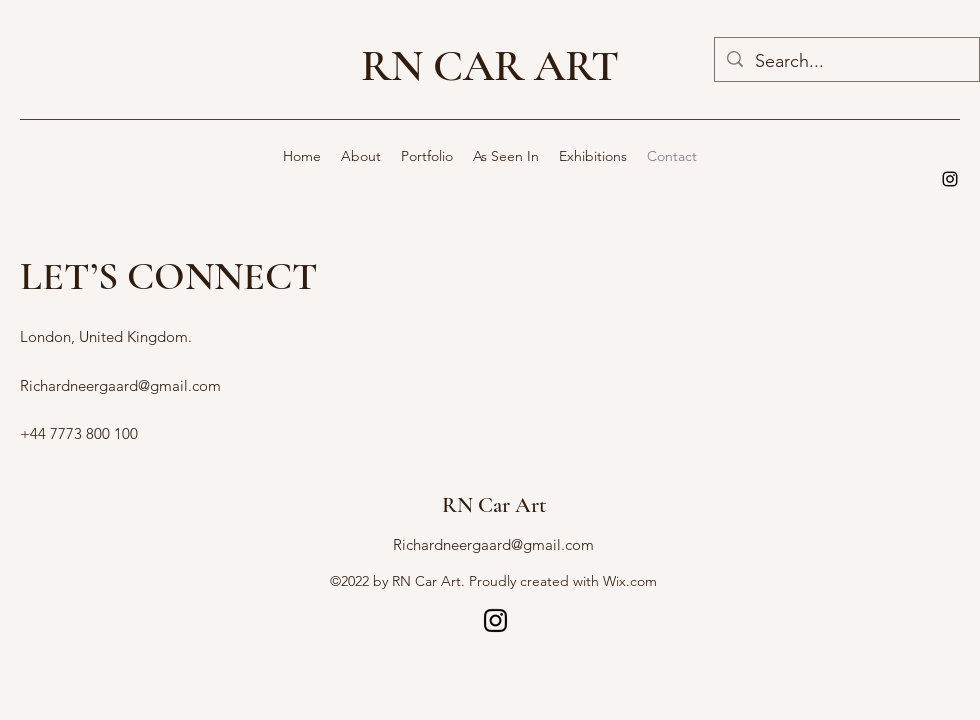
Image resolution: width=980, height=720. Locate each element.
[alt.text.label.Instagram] (950, 179)
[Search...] (846, 62)
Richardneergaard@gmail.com (120, 385)
